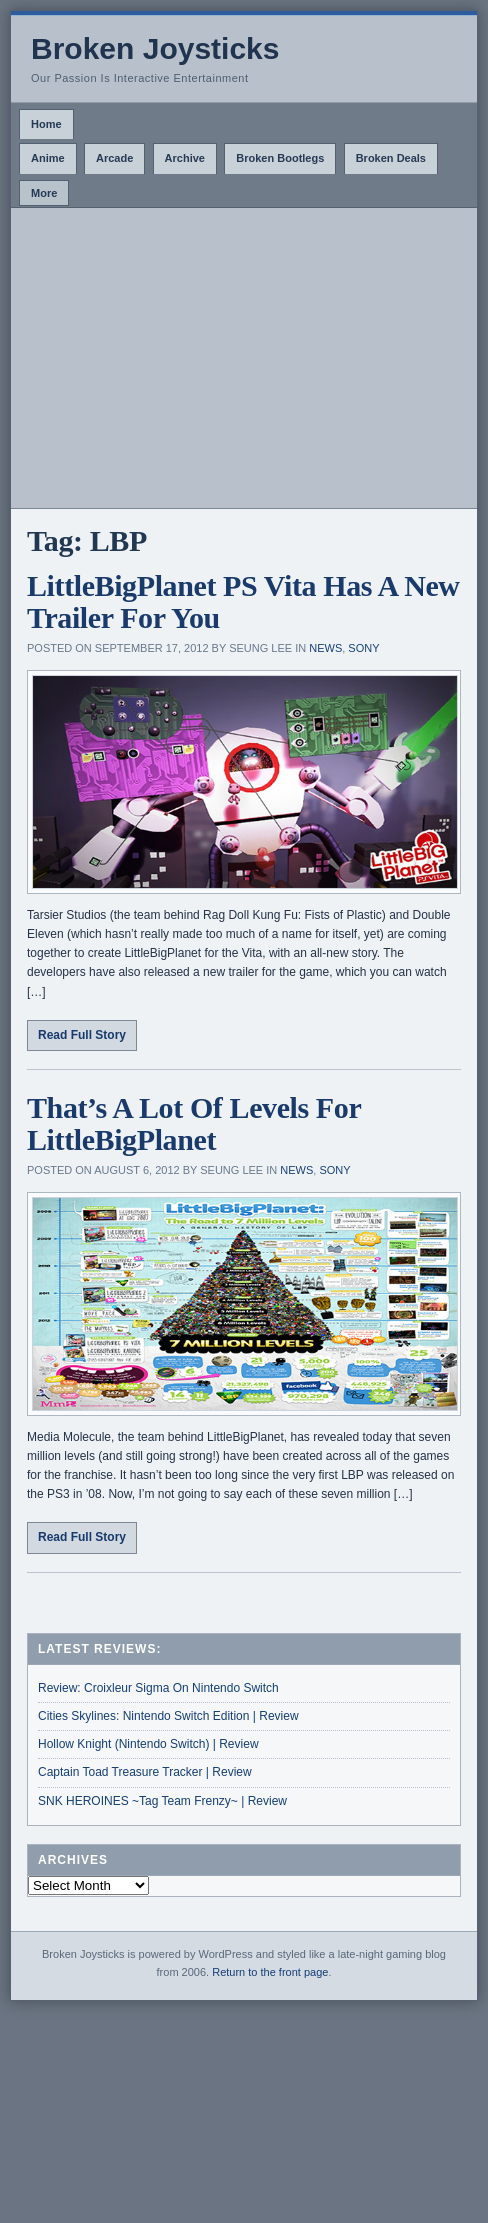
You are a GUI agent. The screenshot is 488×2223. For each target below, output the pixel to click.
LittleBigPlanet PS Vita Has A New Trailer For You (243, 601)
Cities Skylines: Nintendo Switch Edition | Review (168, 1716)
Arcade (114, 158)
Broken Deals (391, 158)
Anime (48, 158)
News (325, 648)
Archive (185, 158)
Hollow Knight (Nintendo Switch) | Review (148, 1744)
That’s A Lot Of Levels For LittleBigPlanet (194, 1123)
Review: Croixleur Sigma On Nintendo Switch (158, 1688)
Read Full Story (82, 1035)
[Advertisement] (244, 358)
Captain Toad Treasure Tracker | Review (145, 1772)
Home (46, 124)
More (44, 193)
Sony (363, 648)
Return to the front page (270, 1972)
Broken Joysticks (155, 48)
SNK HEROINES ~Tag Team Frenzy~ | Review (162, 1801)
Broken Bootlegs (280, 158)
